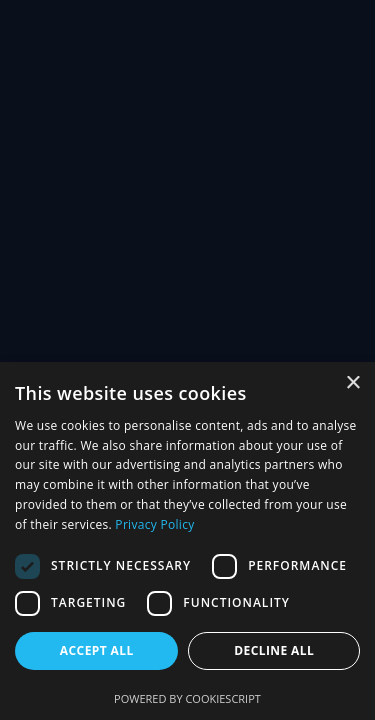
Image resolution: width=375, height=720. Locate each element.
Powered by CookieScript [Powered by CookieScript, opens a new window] (187, 698)
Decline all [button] (274, 650)
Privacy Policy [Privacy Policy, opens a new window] (154, 524)
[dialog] (187, 541)
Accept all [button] (97, 650)
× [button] (352, 383)
